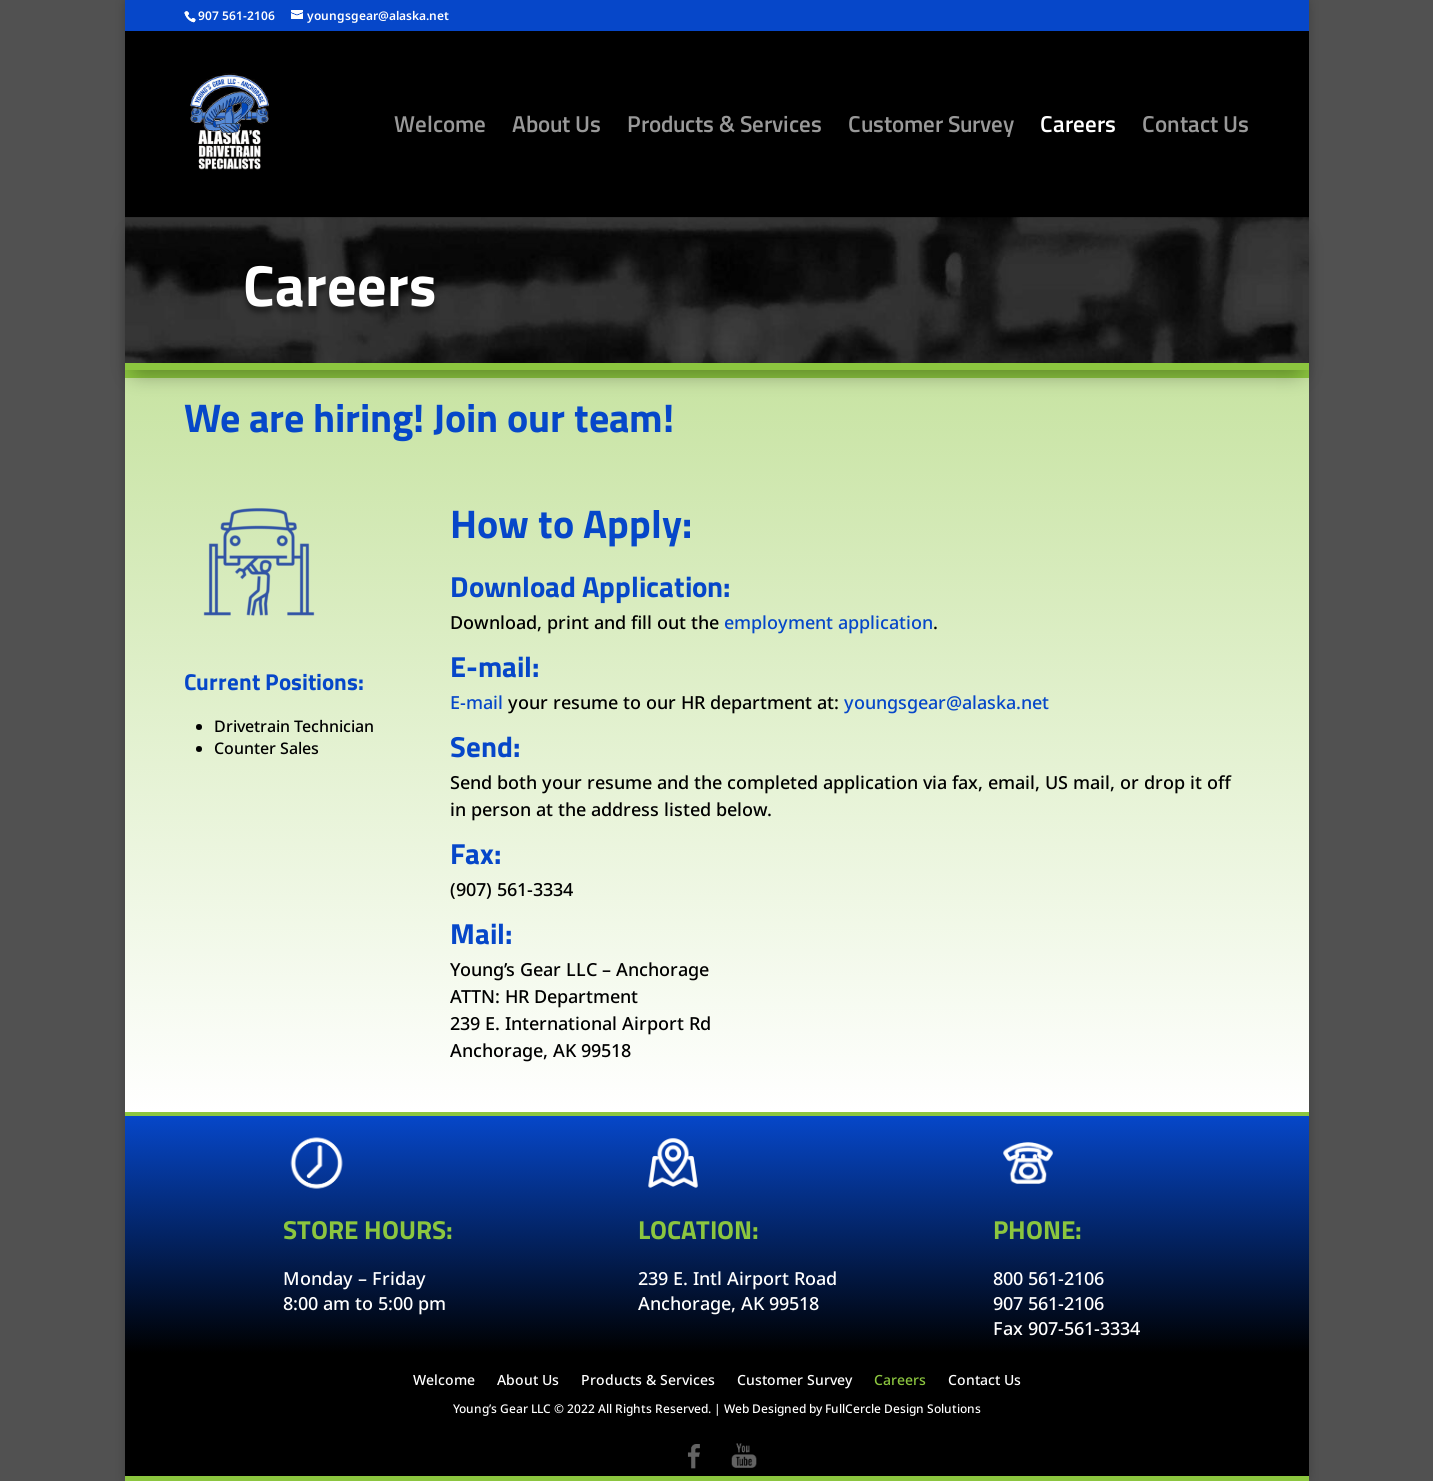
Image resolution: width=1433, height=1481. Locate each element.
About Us (556, 129)
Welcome (440, 129)
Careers (1078, 129)
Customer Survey (931, 129)
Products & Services (724, 129)
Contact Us (1195, 129)
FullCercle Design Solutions (903, 1408)
